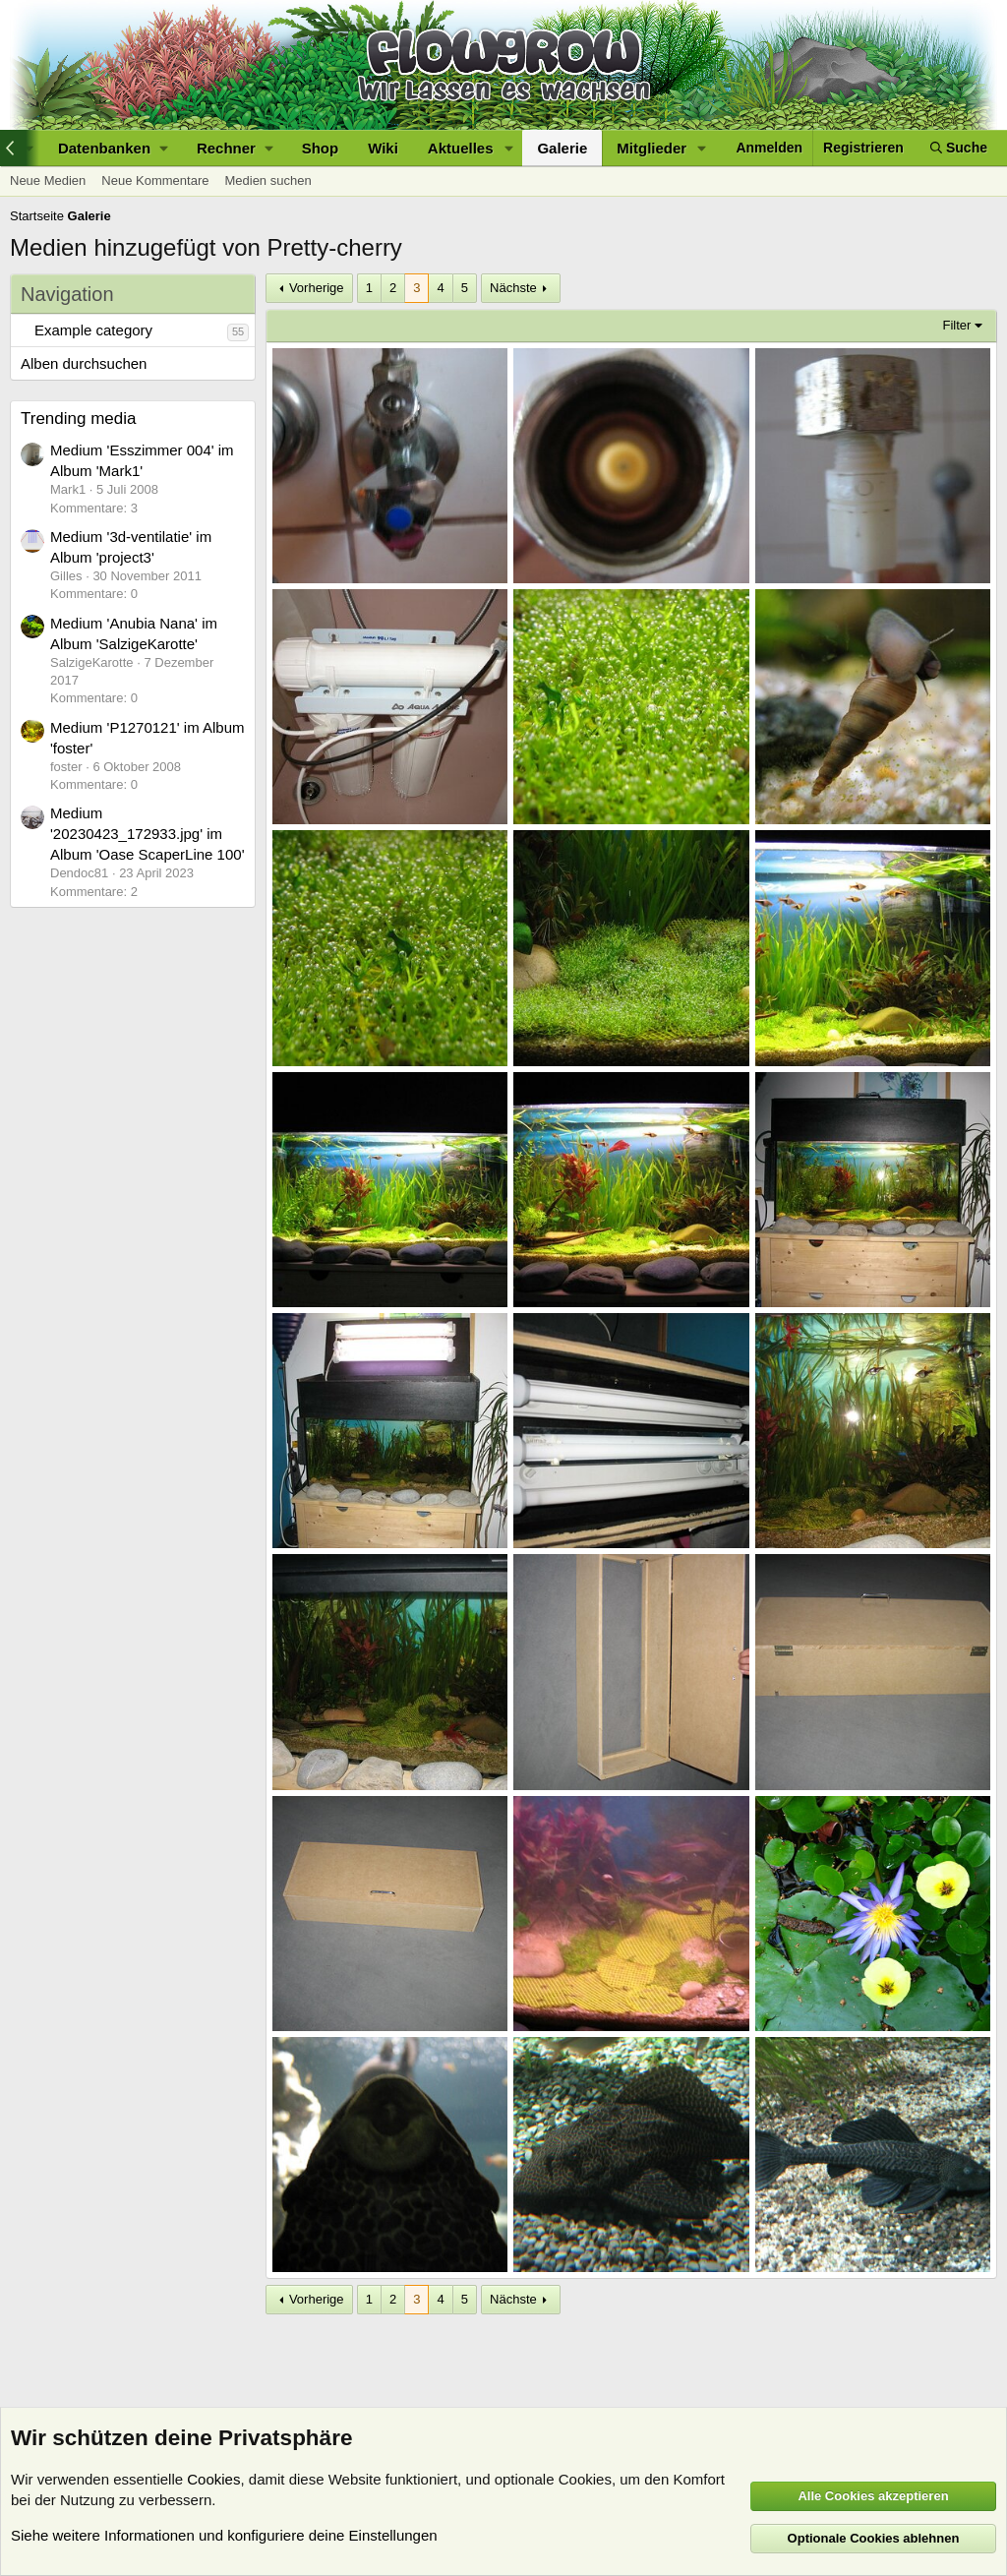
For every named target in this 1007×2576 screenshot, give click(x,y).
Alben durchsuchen (84, 363)
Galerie (562, 148)
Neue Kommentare (154, 180)
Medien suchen (267, 180)
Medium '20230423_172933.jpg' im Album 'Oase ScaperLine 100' (147, 834)
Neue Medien (48, 180)
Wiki (383, 148)
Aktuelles (461, 148)
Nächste (513, 287)
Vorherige (316, 287)
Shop (320, 148)
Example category (93, 330)
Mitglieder (651, 148)
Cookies (213, 2479)
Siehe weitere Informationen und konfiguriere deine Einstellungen (224, 2535)
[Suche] (958, 148)
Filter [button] (957, 325)
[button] (112, 148)
